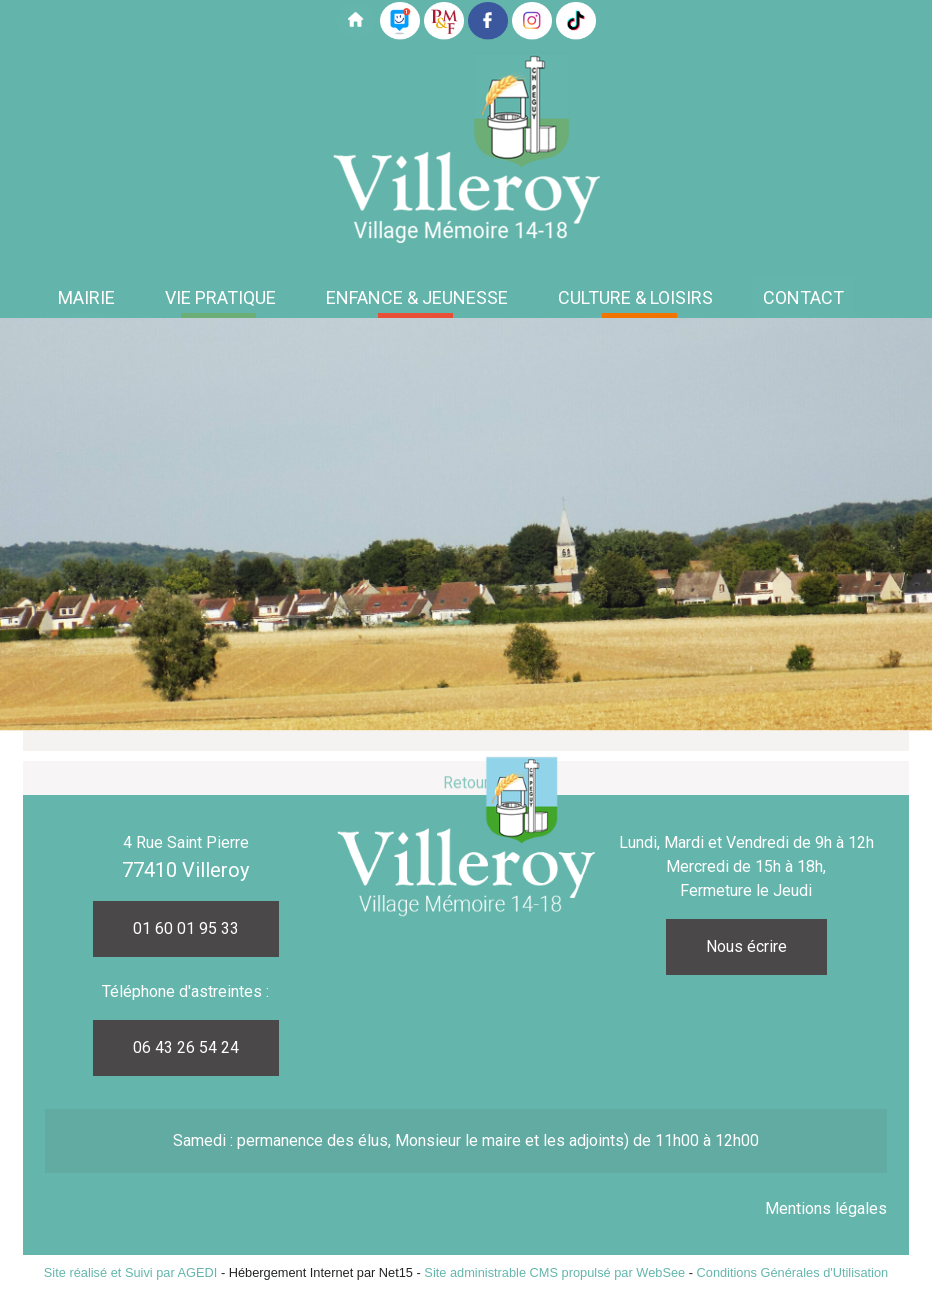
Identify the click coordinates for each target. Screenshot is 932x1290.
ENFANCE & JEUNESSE (417, 297)
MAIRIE (86, 297)
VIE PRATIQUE (220, 297)
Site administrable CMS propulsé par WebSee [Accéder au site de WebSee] (554, 1272)
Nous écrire (746, 946)
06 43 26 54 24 (186, 1047)
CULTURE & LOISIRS (635, 297)
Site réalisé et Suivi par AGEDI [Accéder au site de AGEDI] (131, 1272)
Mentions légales (826, 1208)
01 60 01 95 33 (186, 928)
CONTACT (803, 297)
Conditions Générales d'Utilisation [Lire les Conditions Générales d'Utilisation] (793, 1272)
